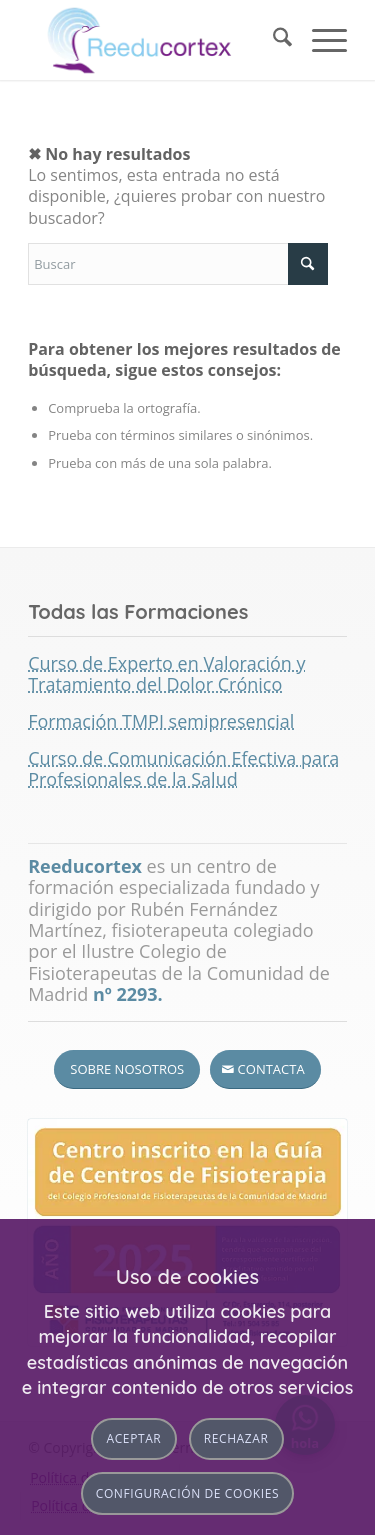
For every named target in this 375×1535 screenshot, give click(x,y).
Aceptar (134, 1438)
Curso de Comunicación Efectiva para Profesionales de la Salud (183, 768)
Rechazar (236, 1438)
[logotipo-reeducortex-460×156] (155, 40)
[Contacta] (265, 1069)
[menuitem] (272, 40)
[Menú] (319, 40)
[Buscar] (272, 40)
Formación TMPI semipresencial (161, 721)
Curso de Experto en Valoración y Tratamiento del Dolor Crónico (166, 673)
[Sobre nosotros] (127, 1069)
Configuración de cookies (187, 1493)
